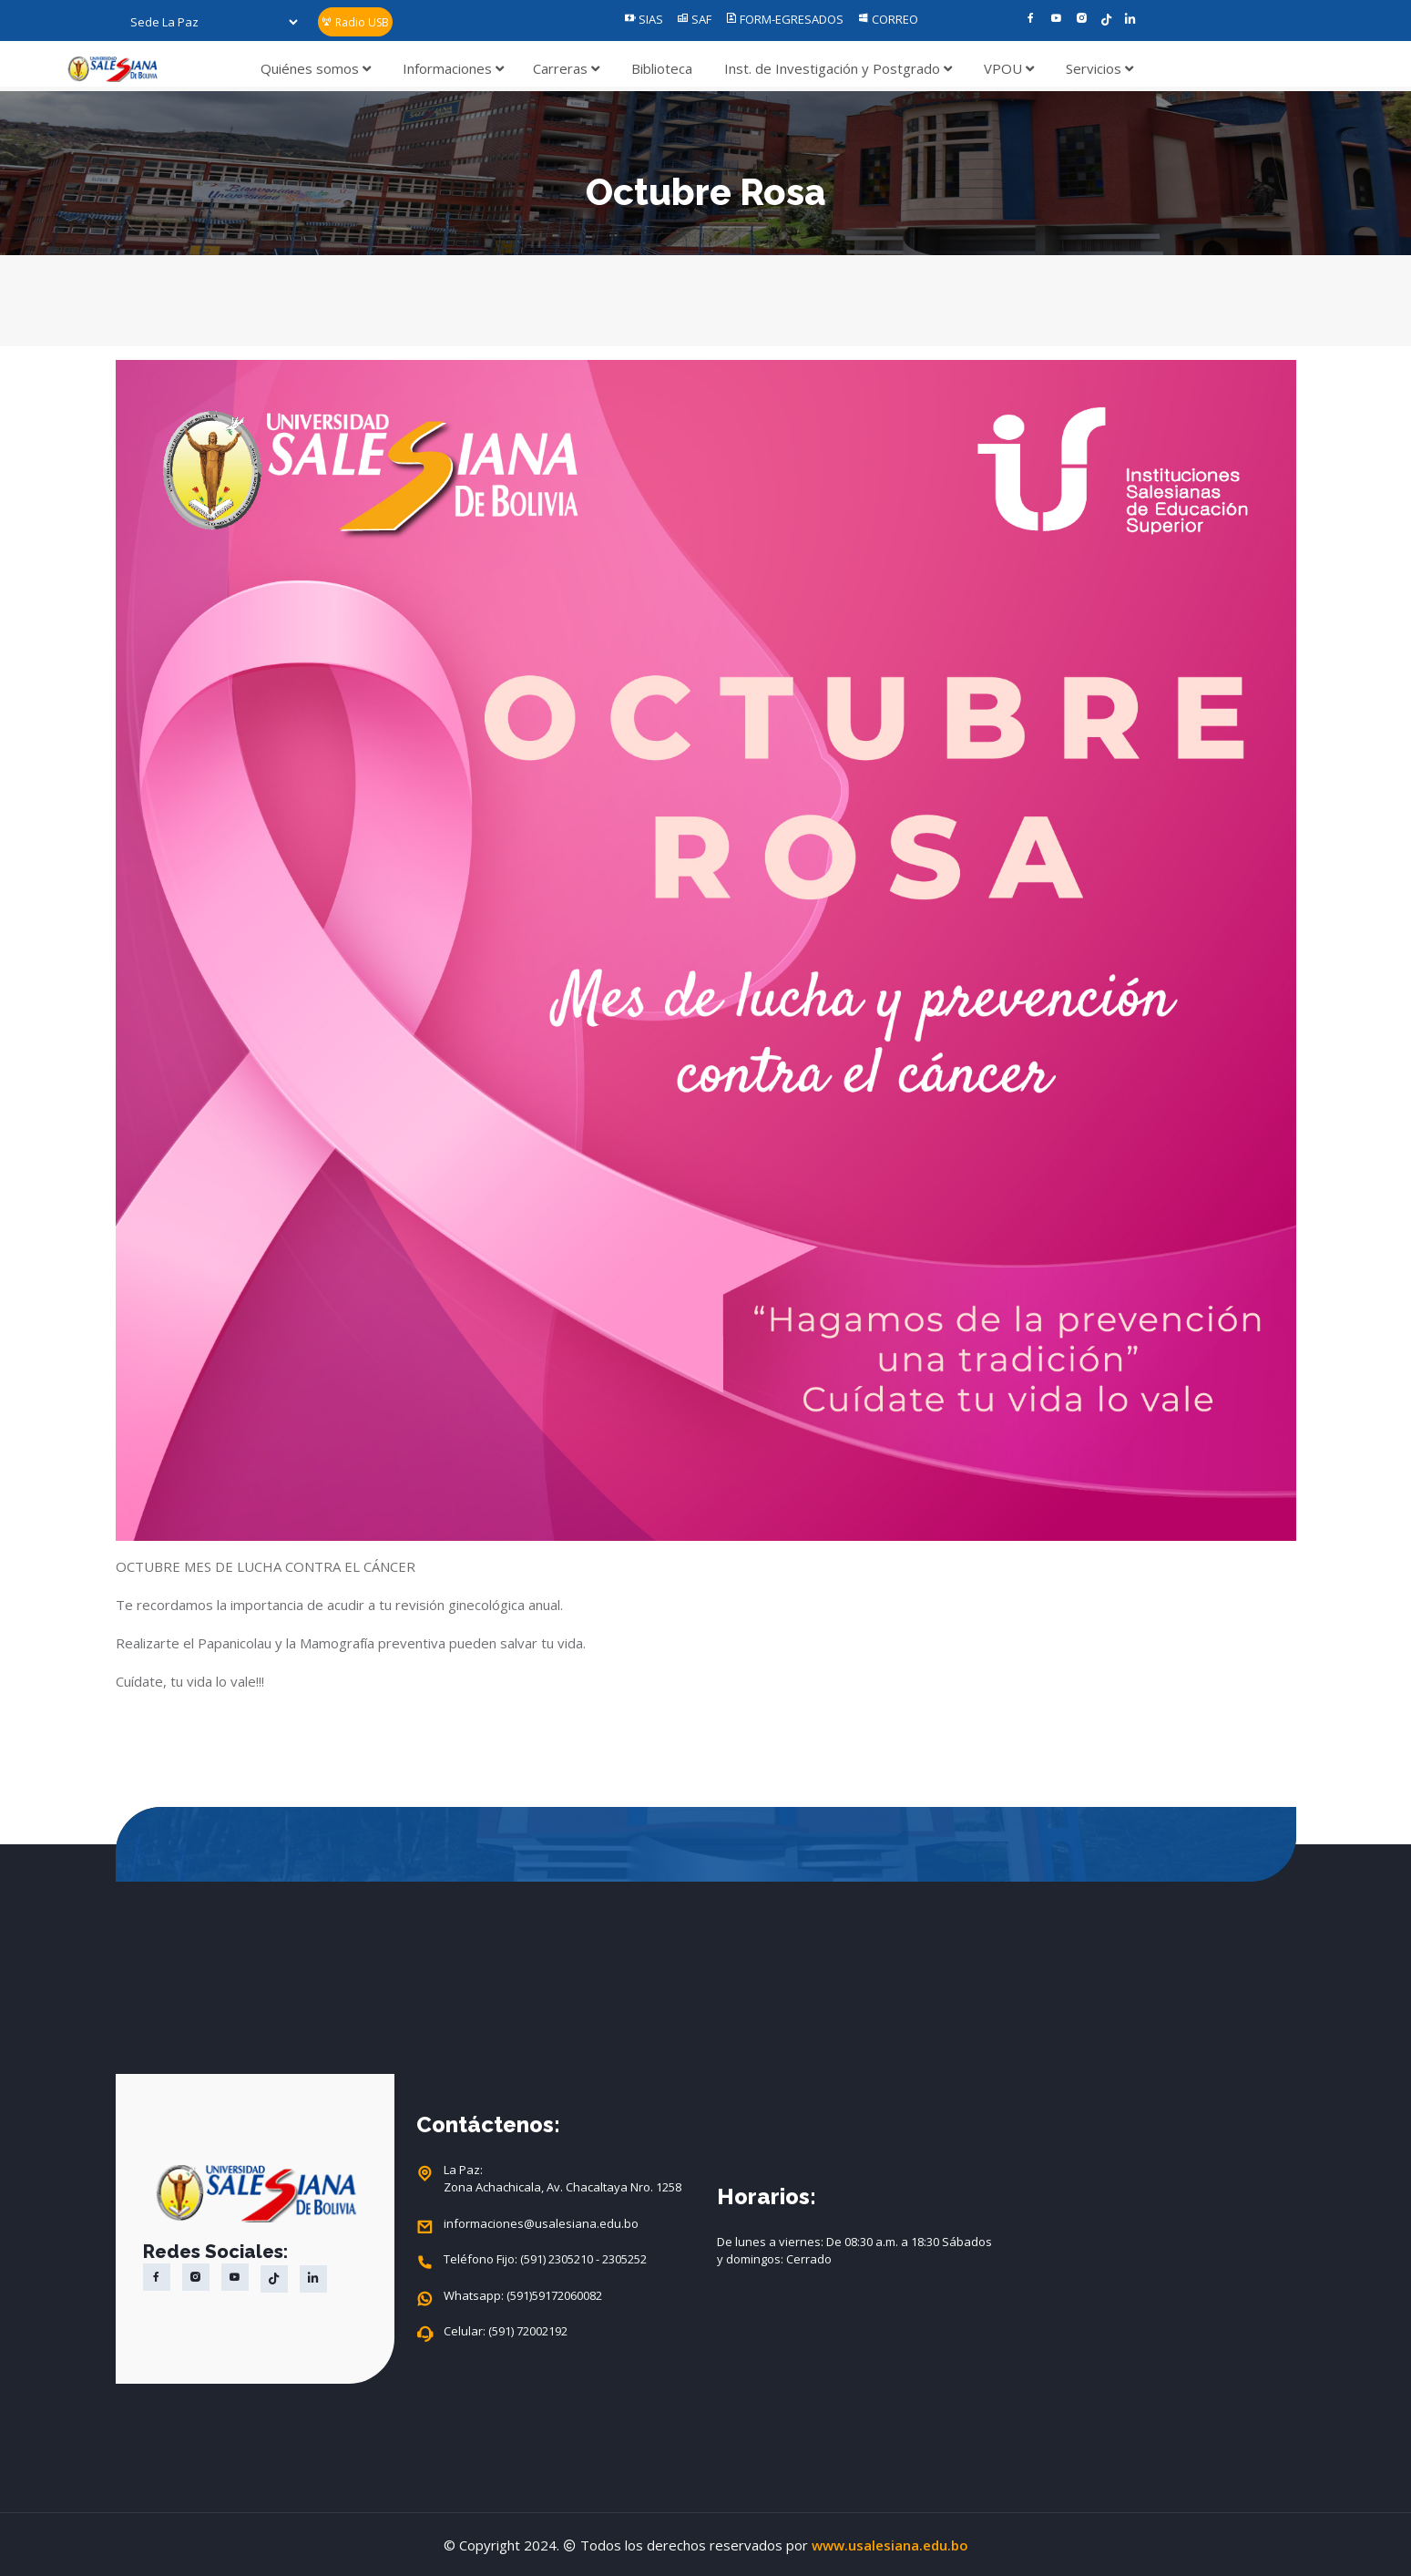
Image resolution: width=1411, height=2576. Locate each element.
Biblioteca (661, 68)
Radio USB (355, 22)
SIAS (643, 19)
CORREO (887, 19)
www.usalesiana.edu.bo (890, 2545)
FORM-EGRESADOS (784, 19)
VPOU (1009, 68)
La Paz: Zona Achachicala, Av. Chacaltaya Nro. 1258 (562, 2178)
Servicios (1099, 68)
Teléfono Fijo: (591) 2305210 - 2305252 (545, 2260)
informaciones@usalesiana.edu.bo (541, 2224)
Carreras (566, 68)
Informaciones (453, 68)
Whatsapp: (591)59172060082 (523, 2296)
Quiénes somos (316, 68)
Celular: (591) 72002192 (505, 2332)
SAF (694, 19)
